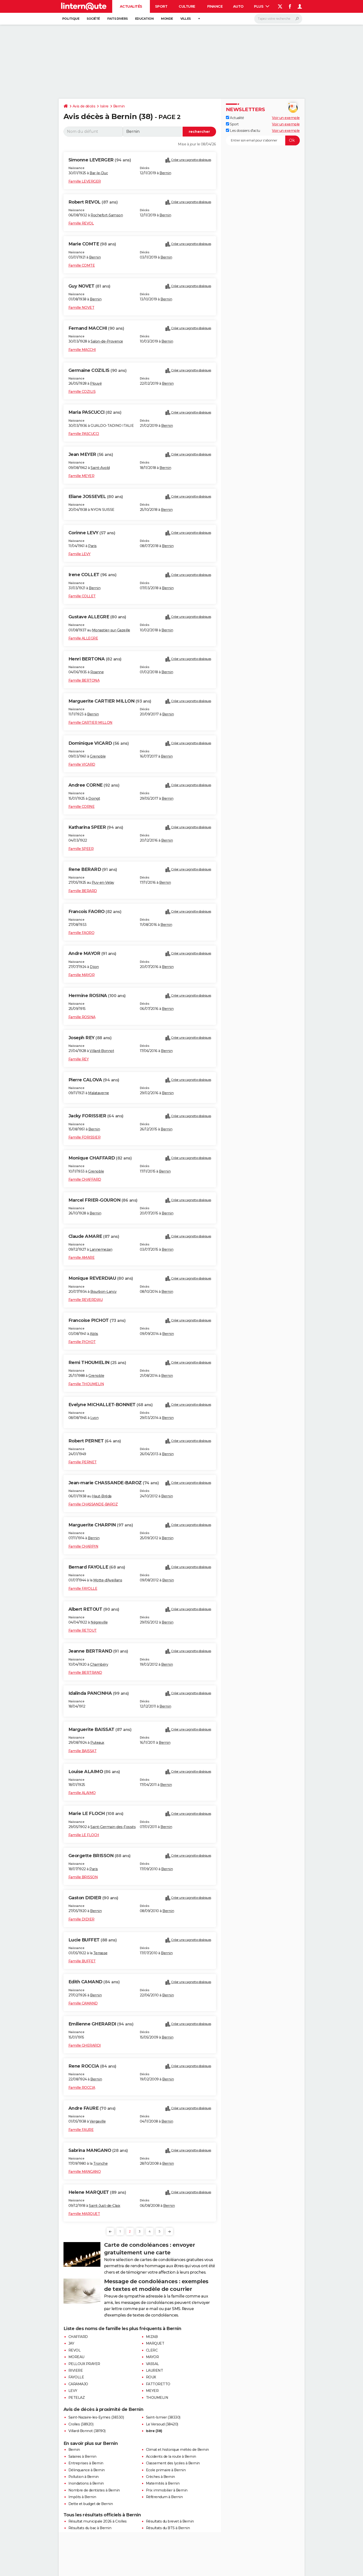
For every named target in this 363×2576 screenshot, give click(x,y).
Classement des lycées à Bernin (173, 2463)
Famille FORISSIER (84, 1137)
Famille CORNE (81, 806)
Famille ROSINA (81, 1017)
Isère (104, 106)
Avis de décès (84, 106)
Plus (261, 6)
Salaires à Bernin (82, 2456)
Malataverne (98, 1093)
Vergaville (98, 2121)
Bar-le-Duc (99, 173)
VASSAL (152, 2364)
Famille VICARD (81, 764)
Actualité (235, 118)
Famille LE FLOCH (83, 1835)
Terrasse (100, 1953)
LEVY (72, 2390)
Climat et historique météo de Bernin (177, 2449)
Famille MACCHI (82, 349)
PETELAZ (76, 2397)
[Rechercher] (278, 19)
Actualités (131, 6)
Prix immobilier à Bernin (167, 2490)
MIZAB (152, 2336)
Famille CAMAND (83, 2003)
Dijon (94, 967)
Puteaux (97, 1742)
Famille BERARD (82, 891)
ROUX (151, 2377)
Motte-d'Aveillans (107, 1580)
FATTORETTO (158, 2384)
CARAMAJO (78, 2384)
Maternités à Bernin (163, 2483)
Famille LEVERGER (84, 181)
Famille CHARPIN (83, 1546)
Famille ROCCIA (81, 2087)
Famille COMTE (81, 265)
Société (93, 18)
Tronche (100, 2163)
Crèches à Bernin (160, 2476)
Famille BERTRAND (85, 1672)
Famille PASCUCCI (83, 434)
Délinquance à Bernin (86, 2470)
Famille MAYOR (81, 975)
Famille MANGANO (84, 2171)
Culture (187, 6)
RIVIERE (75, 2370)
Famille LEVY (79, 554)
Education (144, 18)
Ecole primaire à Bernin (166, 2470)
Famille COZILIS (82, 391)
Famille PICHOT (82, 1342)
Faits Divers (117, 18)
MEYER (152, 2390)
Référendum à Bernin (164, 2497)
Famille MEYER (81, 476)
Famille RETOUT (82, 1630)
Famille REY (78, 1059)
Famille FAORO (81, 933)
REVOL (74, 2350)
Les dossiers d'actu (243, 130)
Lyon (94, 1418)
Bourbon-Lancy (103, 1291)
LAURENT (154, 2370)
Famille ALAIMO (82, 1793)
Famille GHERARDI (84, 2045)
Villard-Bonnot (102, 1051)
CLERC (152, 2350)
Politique (70, 18)
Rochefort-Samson (107, 215)
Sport (161, 6)
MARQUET (155, 2343)
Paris (92, 546)
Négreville (99, 1622)
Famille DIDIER (81, 1919)
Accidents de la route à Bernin (171, 2456)
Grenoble (98, 756)
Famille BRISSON (83, 1877)
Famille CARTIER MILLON (90, 722)
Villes (185, 18)
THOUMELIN (157, 2397)
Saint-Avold (100, 468)
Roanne (97, 672)
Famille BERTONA (84, 680)
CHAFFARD (78, 2336)
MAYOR (152, 2357)
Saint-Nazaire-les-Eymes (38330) (96, 2417)
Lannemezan (101, 1249)
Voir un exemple (286, 118)
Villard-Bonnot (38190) (87, 2431)
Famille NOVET (81, 307)
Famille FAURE (81, 2129)
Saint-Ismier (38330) (163, 2417)
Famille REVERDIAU (85, 1299)
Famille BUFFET (82, 1961)
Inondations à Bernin (86, 2483)
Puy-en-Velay (103, 882)
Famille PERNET (82, 1462)
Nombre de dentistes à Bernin (94, 2490)
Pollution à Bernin (83, 2476)
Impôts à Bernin (82, 2497)
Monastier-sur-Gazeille (111, 630)
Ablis (94, 1333)
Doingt (94, 798)
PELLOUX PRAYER (84, 2364)
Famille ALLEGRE (83, 638)
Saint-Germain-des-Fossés (113, 1827)
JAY (71, 2343)
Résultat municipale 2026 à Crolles (97, 2521)
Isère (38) (154, 2431)
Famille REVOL (81, 223)
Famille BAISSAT (82, 1751)
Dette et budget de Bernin (90, 2504)
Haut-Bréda (101, 1496)
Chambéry (99, 1664)
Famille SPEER (81, 849)
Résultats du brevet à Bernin (170, 2521)
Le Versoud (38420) (162, 2424)
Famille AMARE (81, 1257)
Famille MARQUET (84, 2214)
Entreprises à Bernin (85, 2463)
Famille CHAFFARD (84, 1179)
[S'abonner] (263, 140)
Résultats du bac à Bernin (89, 2528)
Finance (215, 6)
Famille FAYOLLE (82, 1588)
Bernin (119, 106)
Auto (238, 6)
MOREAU (76, 2357)
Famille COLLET (82, 596)
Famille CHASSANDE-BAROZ (93, 1504)
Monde (167, 18)
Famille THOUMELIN (86, 1384)
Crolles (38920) (81, 2424)
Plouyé (96, 383)
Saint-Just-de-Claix (104, 2205)
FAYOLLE (76, 2377)
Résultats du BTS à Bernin (168, 2528)
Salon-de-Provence (107, 341)
